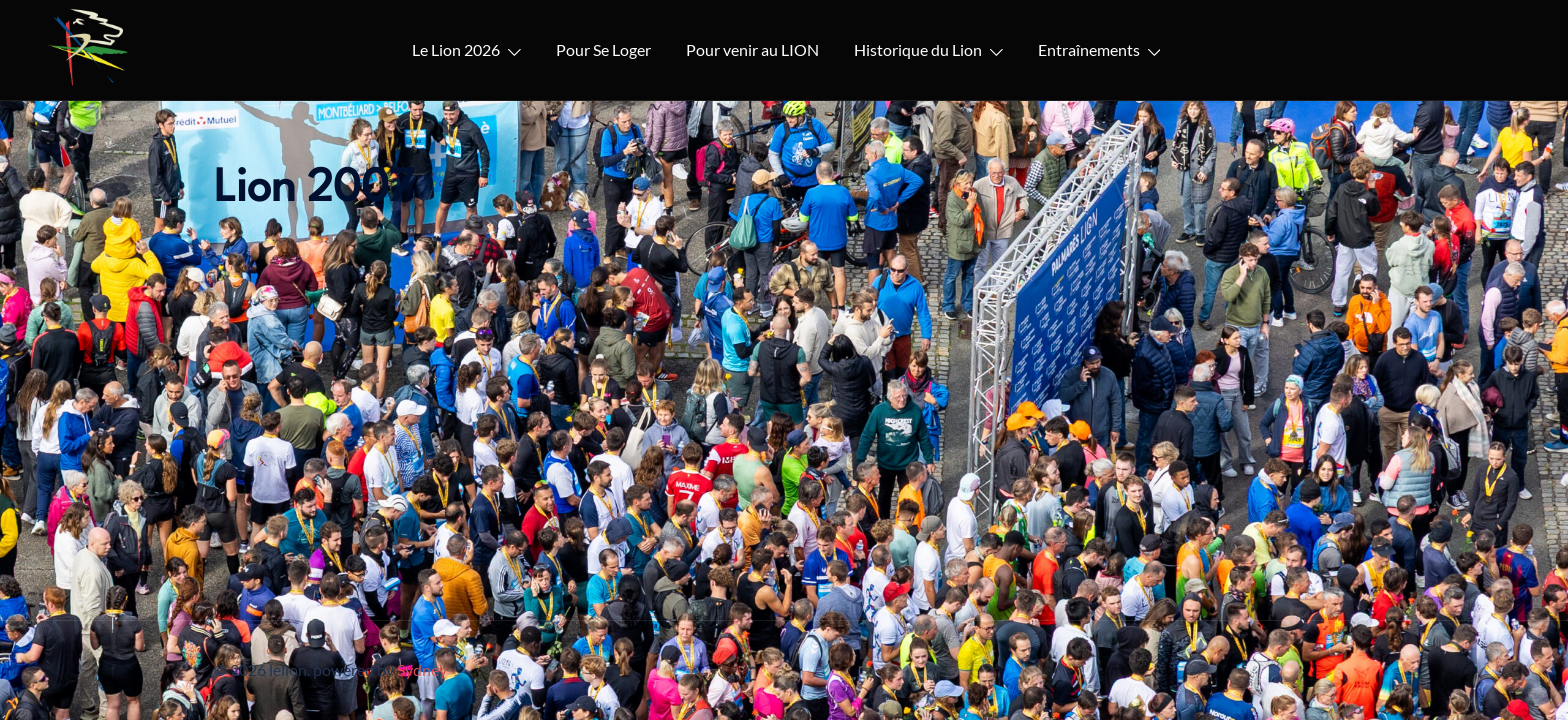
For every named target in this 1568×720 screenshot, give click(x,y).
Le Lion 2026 (456, 49)
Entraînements (1089, 49)
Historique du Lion (918, 49)
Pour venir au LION (752, 49)
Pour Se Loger (603, 49)
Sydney (422, 669)
